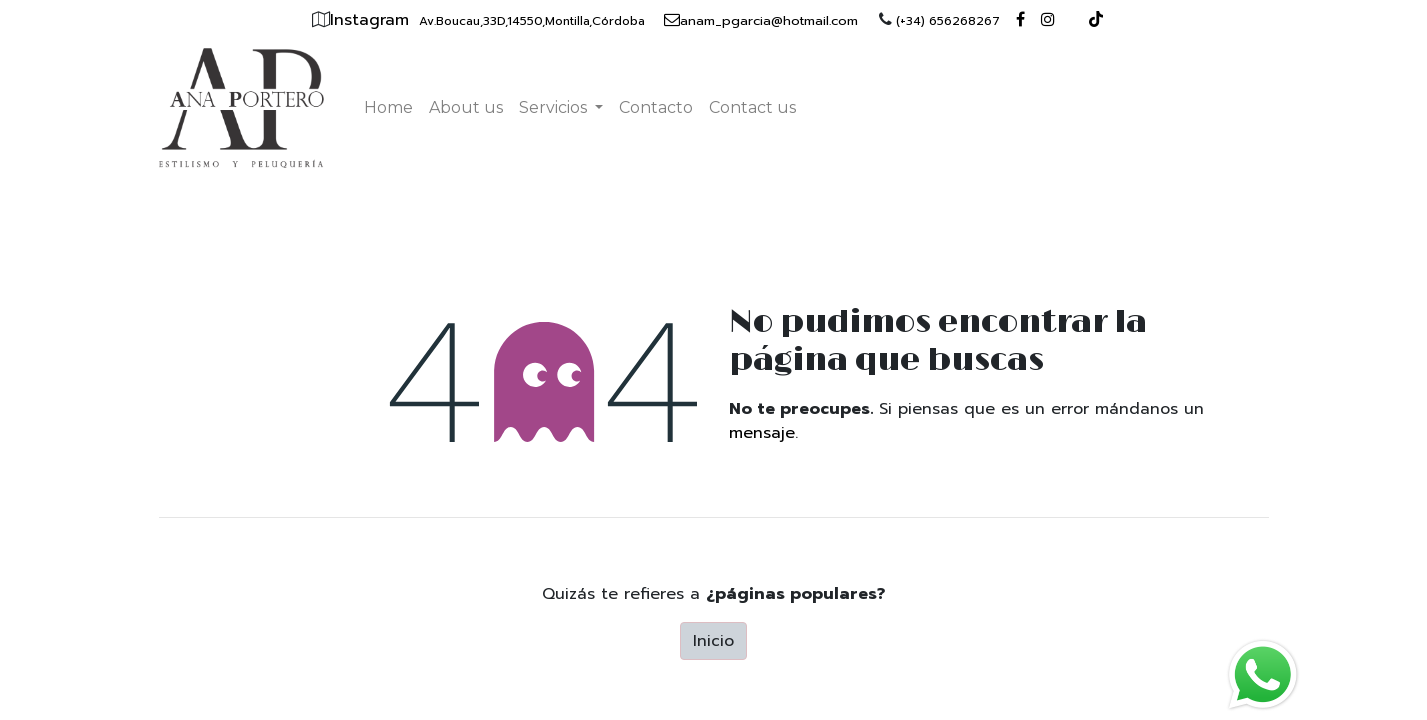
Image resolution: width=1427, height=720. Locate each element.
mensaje (762, 433)
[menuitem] (388, 108)
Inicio (713, 641)
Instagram (372, 20)
